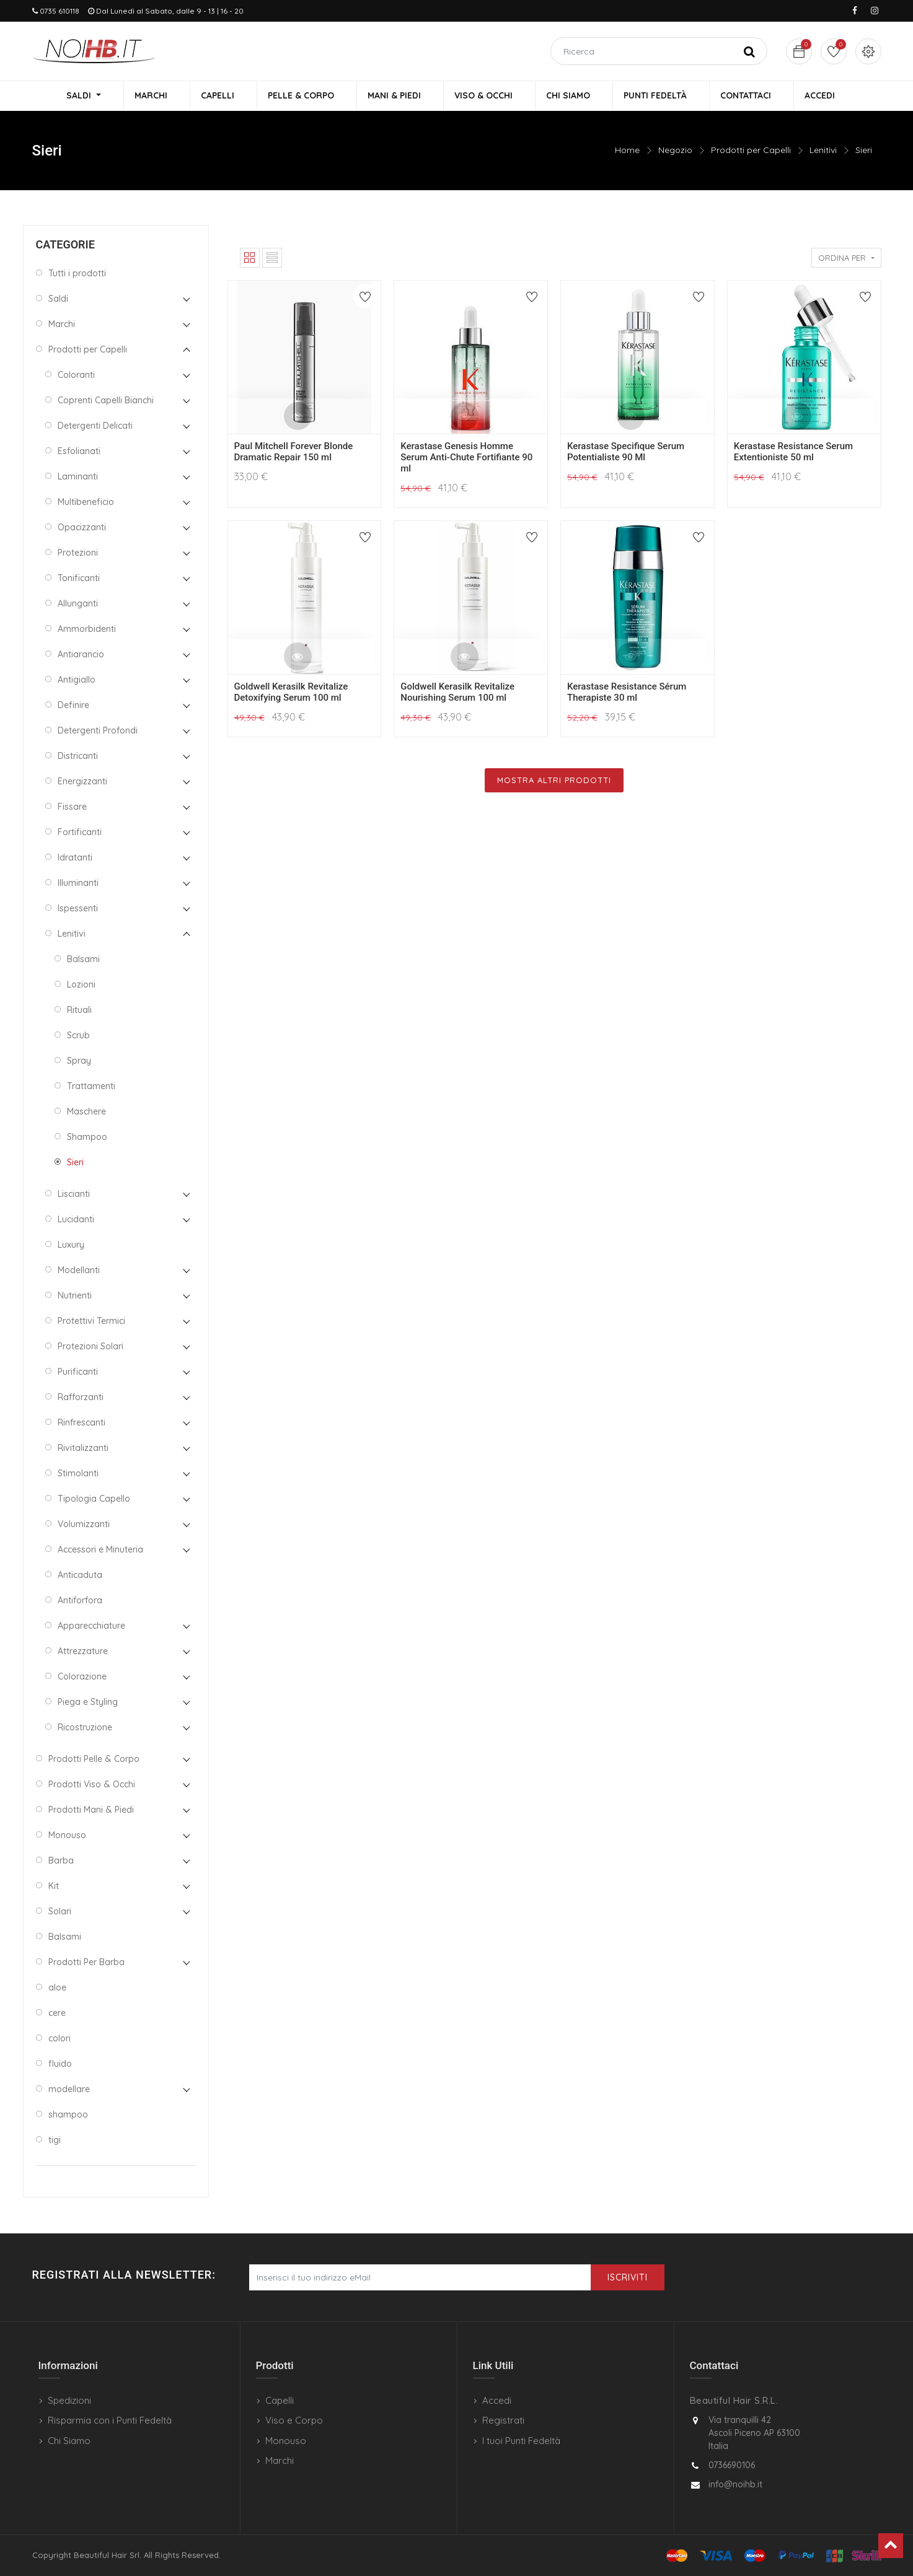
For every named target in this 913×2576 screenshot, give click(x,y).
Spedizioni (69, 2400)
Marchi (61, 325)
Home (627, 151)
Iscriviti (627, 2277)
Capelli (279, 2400)
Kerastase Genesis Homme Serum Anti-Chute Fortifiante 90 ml (466, 459)
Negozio (675, 151)
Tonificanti (79, 579)
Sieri (863, 151)
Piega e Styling (88, 1703)
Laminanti (78, 477)
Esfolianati (79, 452)
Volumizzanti (84, 1525)
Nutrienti (75, 1296)
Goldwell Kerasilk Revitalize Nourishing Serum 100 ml (457, 693)
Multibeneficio (86, 503)
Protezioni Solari (90, 1347)
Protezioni (78, 553)
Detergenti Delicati (95, 426)
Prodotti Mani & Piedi (91, 1810)
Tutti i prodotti (77, 274)
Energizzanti (82, 782)
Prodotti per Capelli (751, 151)
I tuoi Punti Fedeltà (521, 2441)
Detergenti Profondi (98, 731)
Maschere (86, 1112)
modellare (69, 2090)
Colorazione (82, 1677)
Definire (73, 706)
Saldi (58, 299)
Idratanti (75, 858)
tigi (54, 2141)
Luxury (71, 1245)
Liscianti (74, 1195)
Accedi (496, 2400)
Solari (59, 1912)
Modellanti (79, 1271)
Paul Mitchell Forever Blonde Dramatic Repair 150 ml (293, 453)
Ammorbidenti (87, 630)
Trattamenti (91, 1087)
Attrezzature (83, 1652)
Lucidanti (76, 1220)
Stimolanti (78, 1474)
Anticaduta (80, 1576)
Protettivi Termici (91, 1322)
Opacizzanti (82, 528)
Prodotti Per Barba (86, 1963)
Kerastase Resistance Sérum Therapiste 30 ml (626, 693)
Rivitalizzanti (83, 1449)
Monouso (67, 1836)
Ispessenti (78, 909)
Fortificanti (80, 833)
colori (59, 2039)
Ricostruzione (85, 1728)
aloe (57, 1988)
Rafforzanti (81, 1398)
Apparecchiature (91, 1626)
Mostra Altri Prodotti (554, 781)
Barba (61, 1861)
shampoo (68, 2115)
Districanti (78, 757)
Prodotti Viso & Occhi (91, 1785)
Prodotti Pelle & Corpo (93, 1760)
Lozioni (81, 985)
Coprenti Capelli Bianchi (106, 401)
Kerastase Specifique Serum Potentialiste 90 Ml (625, 453)
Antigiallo (76, 680)
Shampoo (87, 1138)
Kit (53, 1887)
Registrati (503, 2420)
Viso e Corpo (294, 2420)
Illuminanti (78, 884)
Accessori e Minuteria (100, 1550)
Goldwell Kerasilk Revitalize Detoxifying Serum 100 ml (291, 693)
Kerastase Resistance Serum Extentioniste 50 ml (793, 453)
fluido (60, 2064)
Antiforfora (80, 1601)
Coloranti (76, 376)
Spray (79, 1061)
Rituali (79, 1011)
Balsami (83, 960)
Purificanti (78, 1372)
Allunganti (78, 604)
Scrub (78, 1036)
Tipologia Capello (94, 1499)
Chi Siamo (69, 2441)
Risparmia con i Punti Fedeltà (110, 2420)
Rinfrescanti (81, 1423)
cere (57, 2014)
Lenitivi (823, 151)
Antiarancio (81, 655)
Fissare (72, 807)
